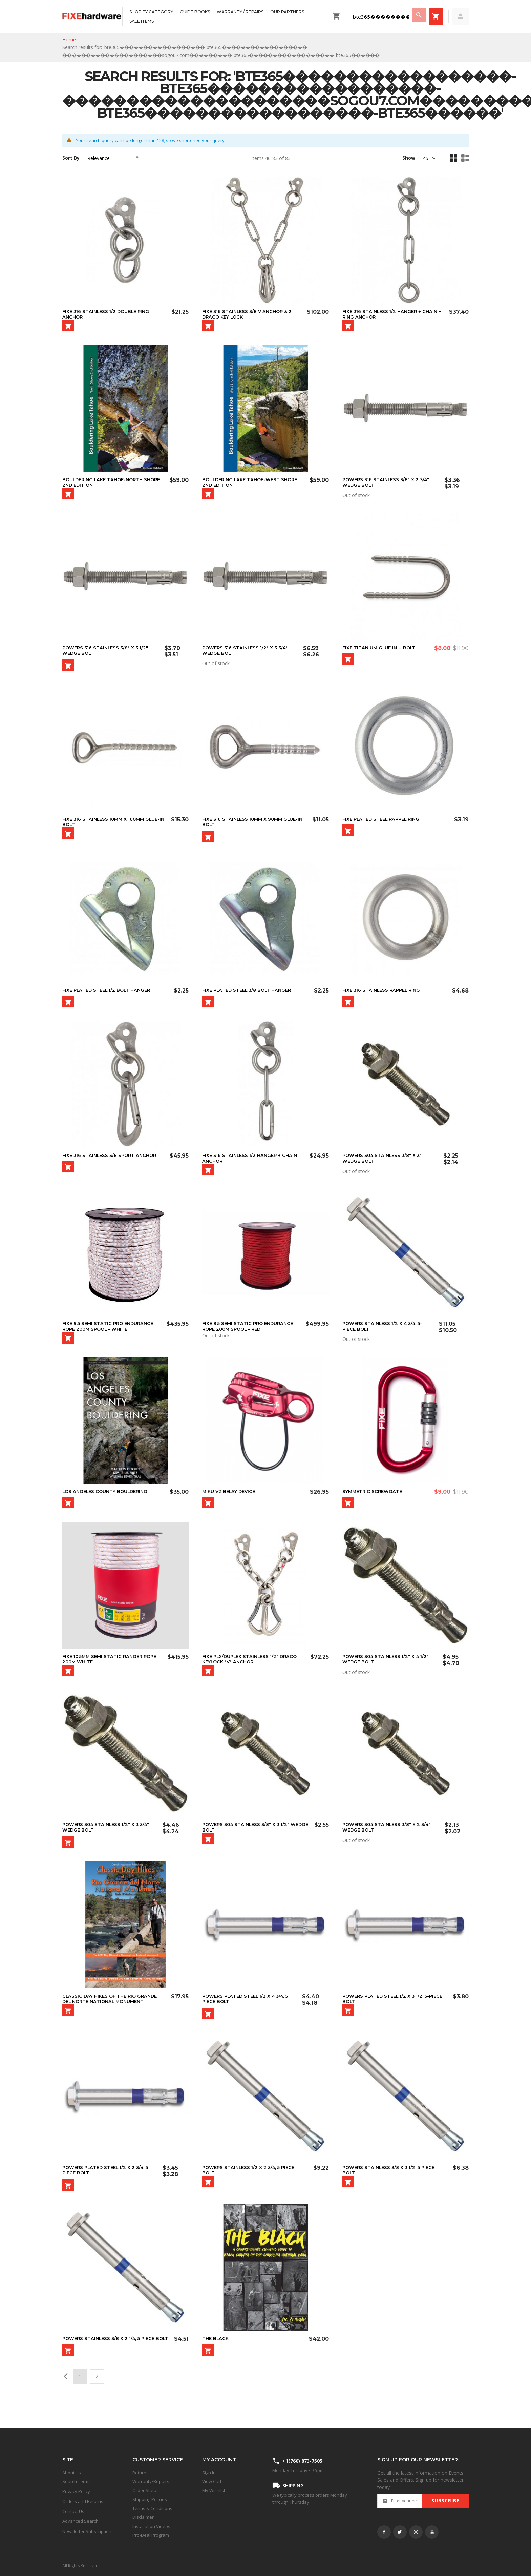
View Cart (211, 2481)
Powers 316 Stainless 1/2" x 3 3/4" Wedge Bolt (247, 653)
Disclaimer (143, 2517)
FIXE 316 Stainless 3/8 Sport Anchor (112, 1164)
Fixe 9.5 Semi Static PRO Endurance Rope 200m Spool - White (110, 1336)
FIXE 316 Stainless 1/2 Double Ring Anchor (108, 314)
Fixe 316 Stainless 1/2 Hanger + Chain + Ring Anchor (392, 314)
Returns (140, 2473)
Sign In (209, 2473)
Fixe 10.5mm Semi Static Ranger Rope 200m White (112, 1672)
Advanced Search (80, 2521)
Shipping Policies (149, 2499)
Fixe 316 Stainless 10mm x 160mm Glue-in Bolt (105, 826)
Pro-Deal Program (150, 2535)
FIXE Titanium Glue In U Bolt (381, 651)
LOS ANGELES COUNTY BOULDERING (108, 1503)
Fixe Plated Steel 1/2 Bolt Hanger (109, 997)
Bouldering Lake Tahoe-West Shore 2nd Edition (253, 483)
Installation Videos (151, 2526)
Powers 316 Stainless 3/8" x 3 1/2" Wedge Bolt (107, 653)
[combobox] (383, 16)
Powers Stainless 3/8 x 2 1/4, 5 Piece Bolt (111, 2362)
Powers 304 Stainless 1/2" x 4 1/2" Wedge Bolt (388, 1672)
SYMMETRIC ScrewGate (373, 1503)
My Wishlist (213, 2490)
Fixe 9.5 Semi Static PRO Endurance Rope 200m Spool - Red (250, 1336)
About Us (71, 2473)
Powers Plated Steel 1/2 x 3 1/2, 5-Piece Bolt (388, 2015)
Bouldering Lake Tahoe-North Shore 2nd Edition (105, 483)
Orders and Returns (82, 2501)
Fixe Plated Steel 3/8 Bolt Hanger (250, 997)
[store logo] (92, 16)
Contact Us (73, 2511)
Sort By (71, 158)
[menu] (225, 16)
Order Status (145, 2490)
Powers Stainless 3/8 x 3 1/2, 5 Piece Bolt (391, 2188)
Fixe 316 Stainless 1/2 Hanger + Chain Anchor (252, 1166)
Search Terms (76, 2481)
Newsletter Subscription (86, 2531)
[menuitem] (151, 12)
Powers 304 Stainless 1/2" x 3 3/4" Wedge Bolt (108, 1842)
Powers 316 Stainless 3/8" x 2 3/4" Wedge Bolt (388, 483)
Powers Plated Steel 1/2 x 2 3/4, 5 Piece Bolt (108, 2188)
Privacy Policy (76, 2491)
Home (69, 39)
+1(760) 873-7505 (302, 2461)
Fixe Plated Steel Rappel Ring (384, 824)
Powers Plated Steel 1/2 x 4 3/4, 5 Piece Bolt (248, 2015)
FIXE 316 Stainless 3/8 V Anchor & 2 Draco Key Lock (249, 314)
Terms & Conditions (152, 2508)
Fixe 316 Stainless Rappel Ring (383, 997)
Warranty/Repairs (150, 2481)
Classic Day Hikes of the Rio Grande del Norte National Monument (112, 2015)
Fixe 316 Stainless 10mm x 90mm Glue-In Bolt (253, 826)
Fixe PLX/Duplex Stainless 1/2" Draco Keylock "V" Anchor (252, 1672)
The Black (216, 2359)
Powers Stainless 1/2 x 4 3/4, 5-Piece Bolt (384, 1336)
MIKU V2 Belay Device (230, 1503)
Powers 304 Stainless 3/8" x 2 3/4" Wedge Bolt (389, 1842)
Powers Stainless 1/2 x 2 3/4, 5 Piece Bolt (251, 2188)
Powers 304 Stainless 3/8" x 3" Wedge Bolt (384, 1166)
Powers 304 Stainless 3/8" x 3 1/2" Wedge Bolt (248, 1842)
